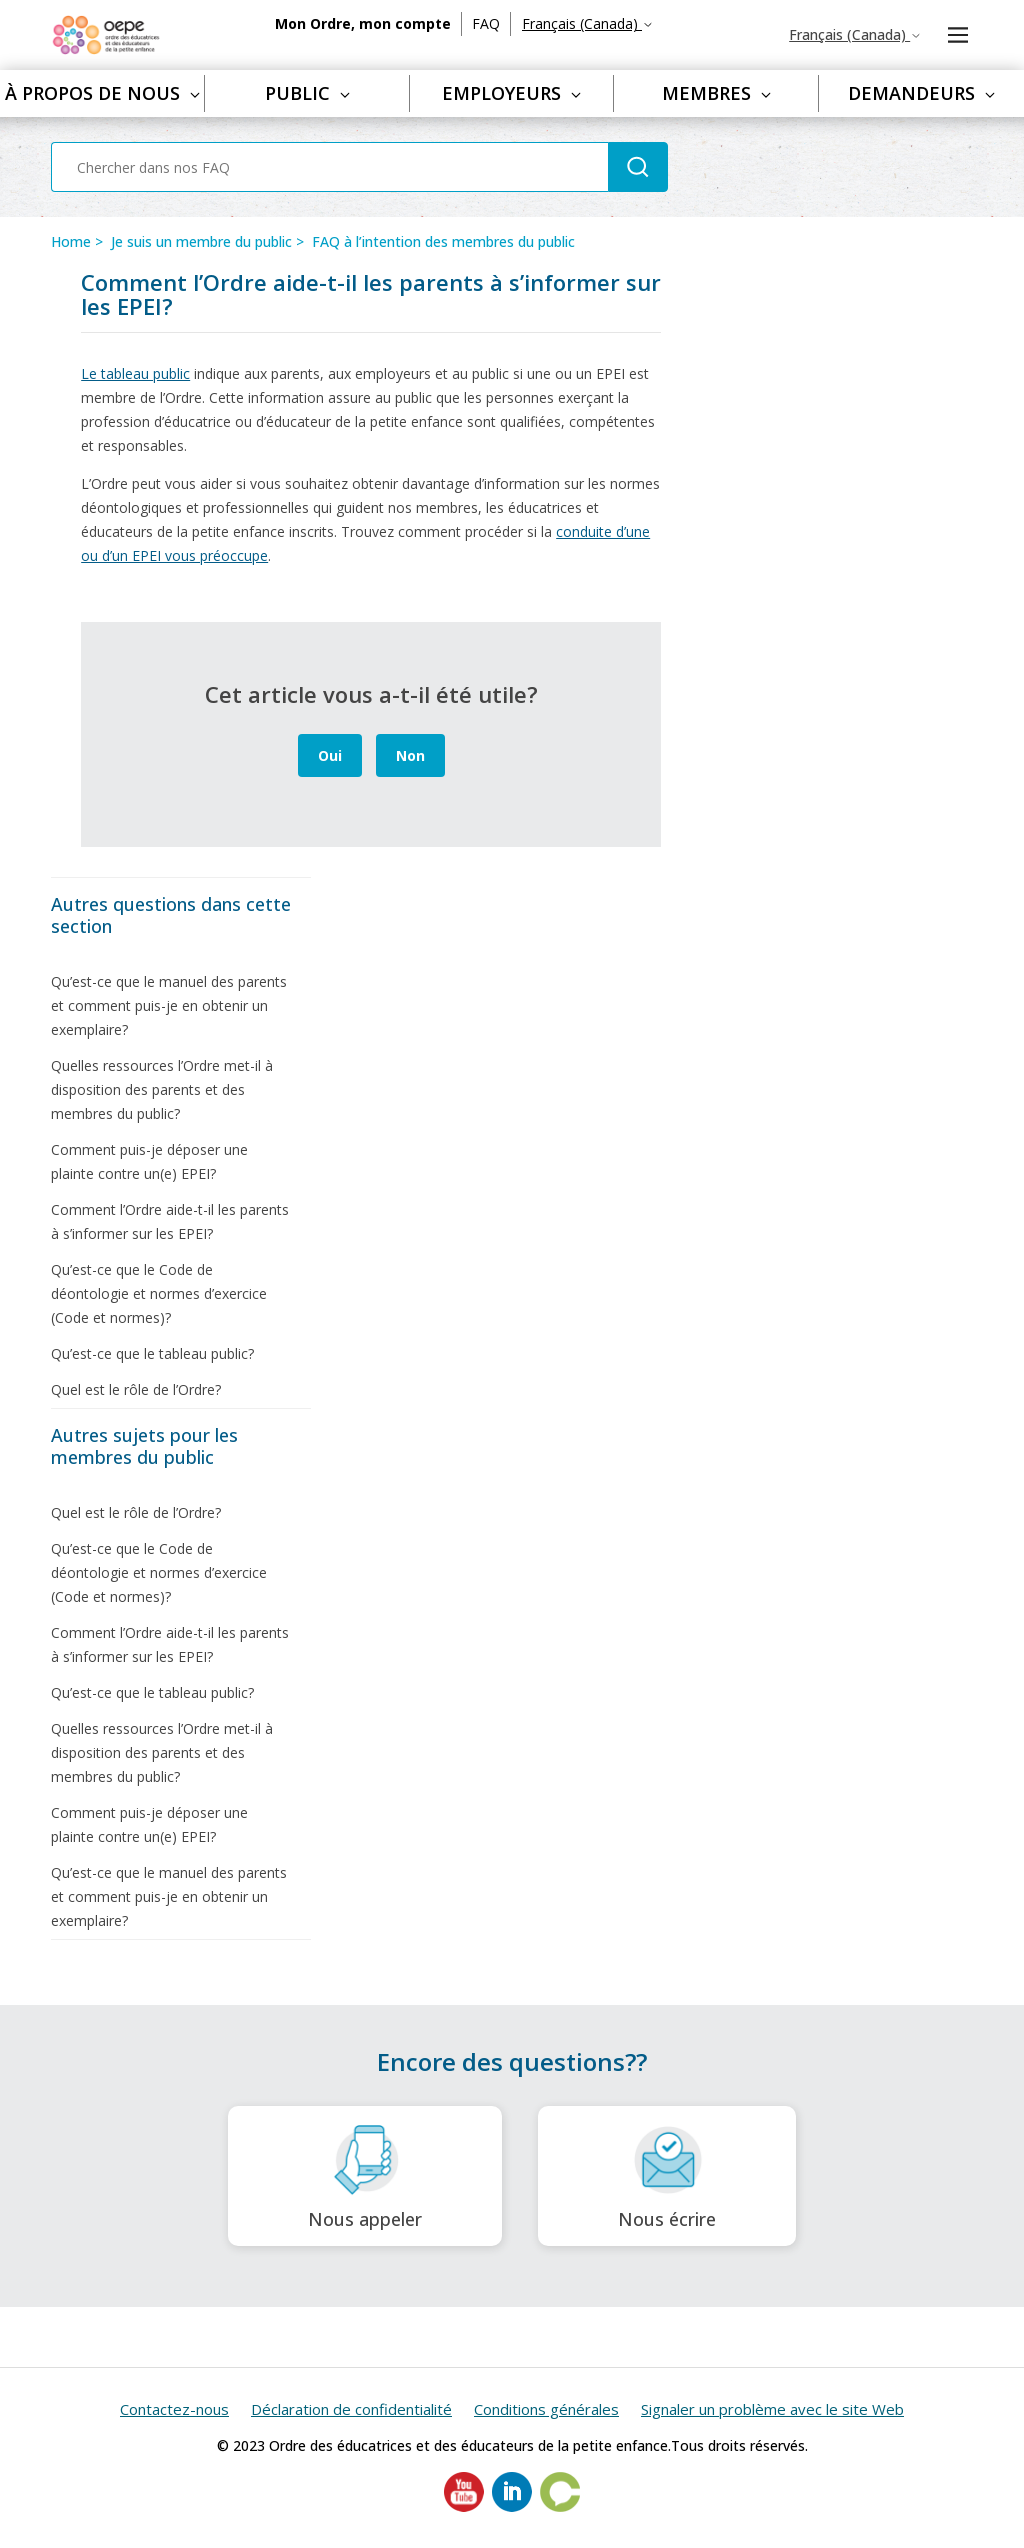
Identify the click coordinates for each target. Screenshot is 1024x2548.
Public (307, 93)
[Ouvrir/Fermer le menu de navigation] (957, 35)
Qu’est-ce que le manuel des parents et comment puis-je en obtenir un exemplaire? (169, 1005)
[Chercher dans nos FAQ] (329, 167)
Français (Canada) (588, 23)
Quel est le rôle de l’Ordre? (136, 1389)
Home (71, 241)
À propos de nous (102, 93)
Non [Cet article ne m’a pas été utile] (410, 755)
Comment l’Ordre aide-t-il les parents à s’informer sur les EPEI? (170, 1221)
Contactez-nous (174, 2409)
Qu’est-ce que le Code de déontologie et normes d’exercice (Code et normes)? (159, 1293)
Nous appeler (365, 2176)
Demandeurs (921, 93)
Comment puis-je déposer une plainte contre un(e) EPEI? (149, 1161)
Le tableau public (135, 373)
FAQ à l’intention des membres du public (443, 241)
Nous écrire (667, 2176)
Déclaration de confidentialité (351, 2409)
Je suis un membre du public (201, 241)
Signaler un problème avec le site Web (772, 2409)
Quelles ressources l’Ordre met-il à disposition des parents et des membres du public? (162, 1089)
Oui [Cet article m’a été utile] (330, 755)
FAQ (486, 23)
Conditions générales (546, 2409)
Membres (716, 93)
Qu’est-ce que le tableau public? (152, 1353)
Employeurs (511, 93)
